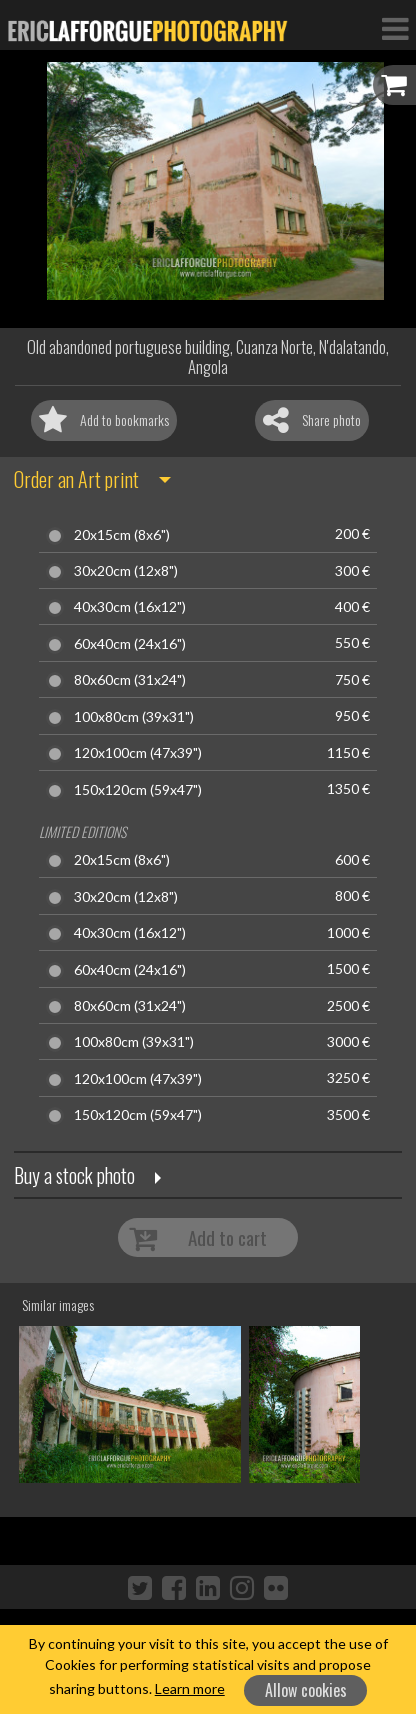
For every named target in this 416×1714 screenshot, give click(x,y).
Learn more (190, 1688)
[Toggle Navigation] (395, 28)
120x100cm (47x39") (138, 753)
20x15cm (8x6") (122, 535)
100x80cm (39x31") (134, 717)
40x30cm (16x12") (130, 607)
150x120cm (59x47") (138, 790)
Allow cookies (306, 1690)
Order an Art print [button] (76, 479)
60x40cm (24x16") (130, 644)
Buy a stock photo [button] (74, 1175)
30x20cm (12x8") (126, 571)
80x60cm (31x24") (130, 680)
